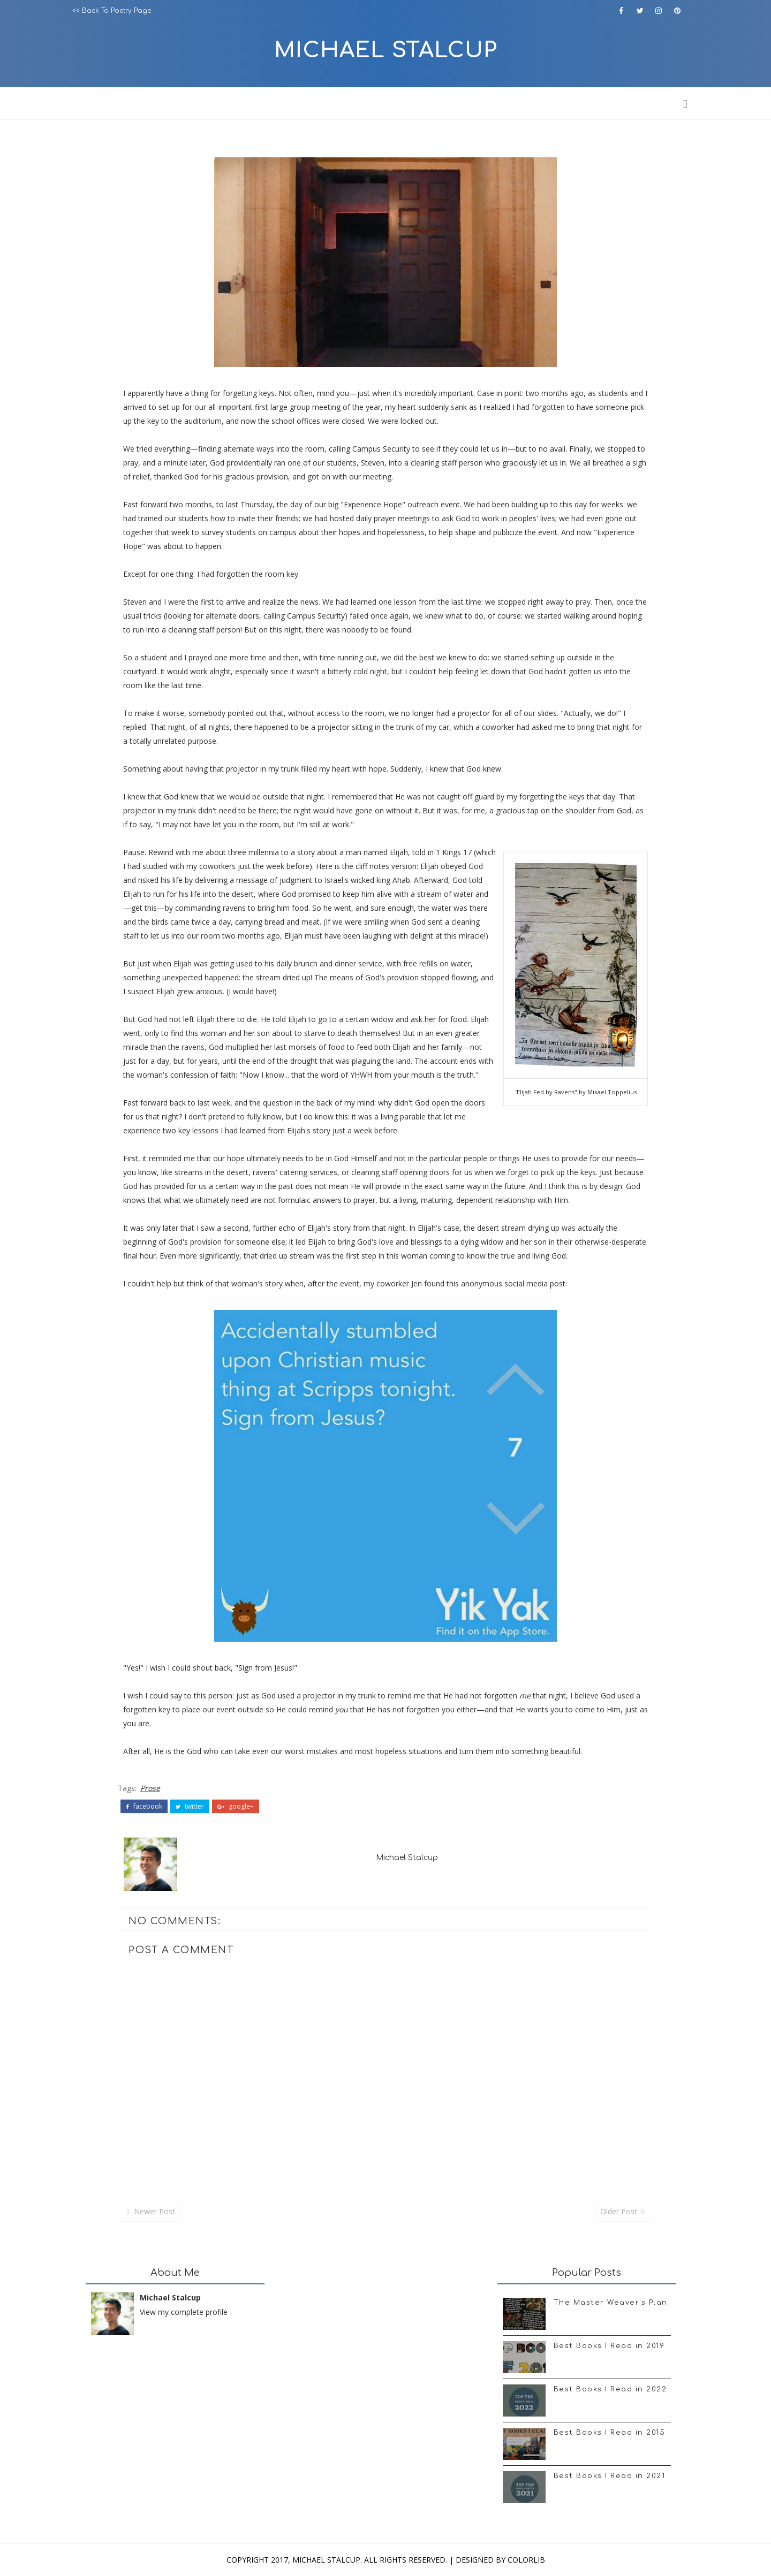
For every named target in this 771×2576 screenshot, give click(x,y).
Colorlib (526, 2560)
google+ (235, 1806)
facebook (144, 1806)
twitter (190, 1806)
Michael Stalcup (385, 50)
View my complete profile (184, 2312)
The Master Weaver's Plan (611, 2302)
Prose (150, 1788)
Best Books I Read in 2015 (610, 2432)
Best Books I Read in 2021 (610, 2476)
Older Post (618, 2211)
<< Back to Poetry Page (111, 10)
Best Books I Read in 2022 (610, 2389)
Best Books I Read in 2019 (609, 2346)
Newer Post (154, 2211)
